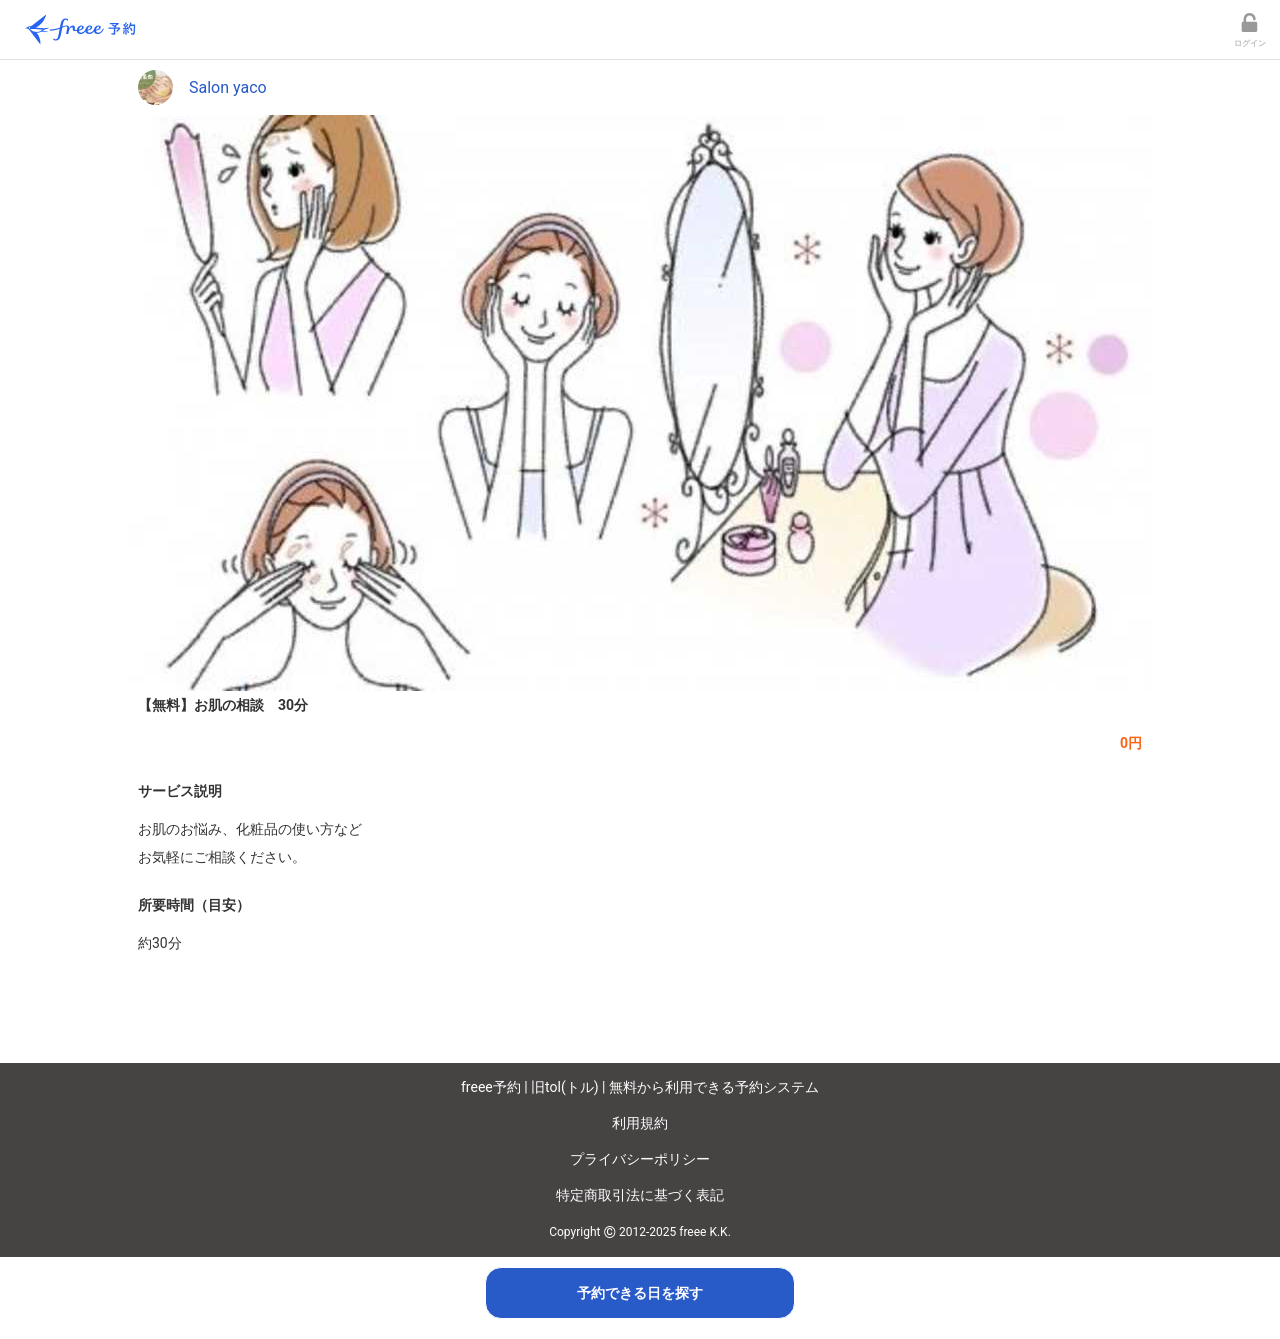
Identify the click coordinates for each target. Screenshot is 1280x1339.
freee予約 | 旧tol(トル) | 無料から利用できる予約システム (640, 1087)
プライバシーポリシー (640, 1159)
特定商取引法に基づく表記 (640, 1195)
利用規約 (640, 1123)
